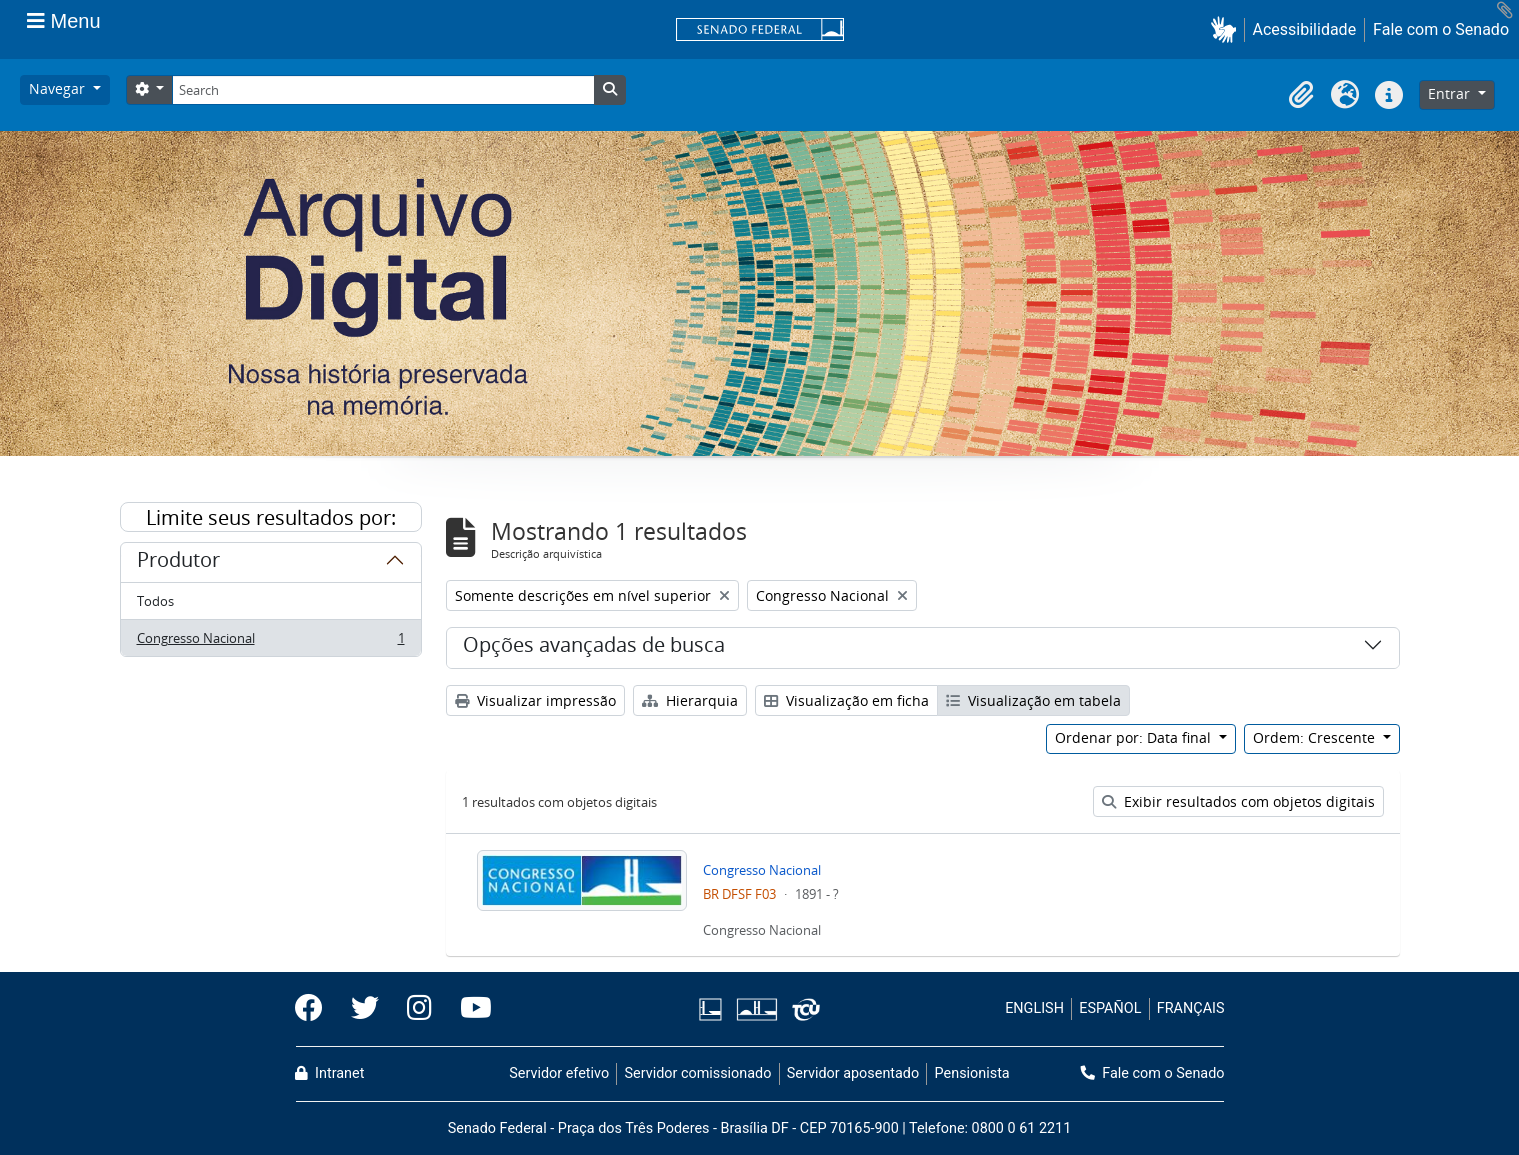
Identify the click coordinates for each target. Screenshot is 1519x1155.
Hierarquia (690, 700)
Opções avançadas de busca (594, 648)
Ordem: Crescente (1316, 737)
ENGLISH (1034, 1008)
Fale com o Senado (1441, 29)
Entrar (1451, 93)
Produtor (178, 563)
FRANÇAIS (1191, 1008)
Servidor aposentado (853, 1073)
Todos (155, 601)
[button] (1227, 29)
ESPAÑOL (1110, 1008)
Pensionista (972, 1073)
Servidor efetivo (559, 1073)
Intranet (330, 1073)
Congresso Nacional (270, 642)
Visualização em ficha (846, 700)
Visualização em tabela (1033, 700)
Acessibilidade (1305, 29)
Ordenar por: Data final (1135, 737)
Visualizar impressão (535, 700)
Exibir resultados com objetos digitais (1238, 801)
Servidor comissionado (697, 1073)
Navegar (59, 88)
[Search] (383, 90)
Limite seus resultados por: (271, 517)
